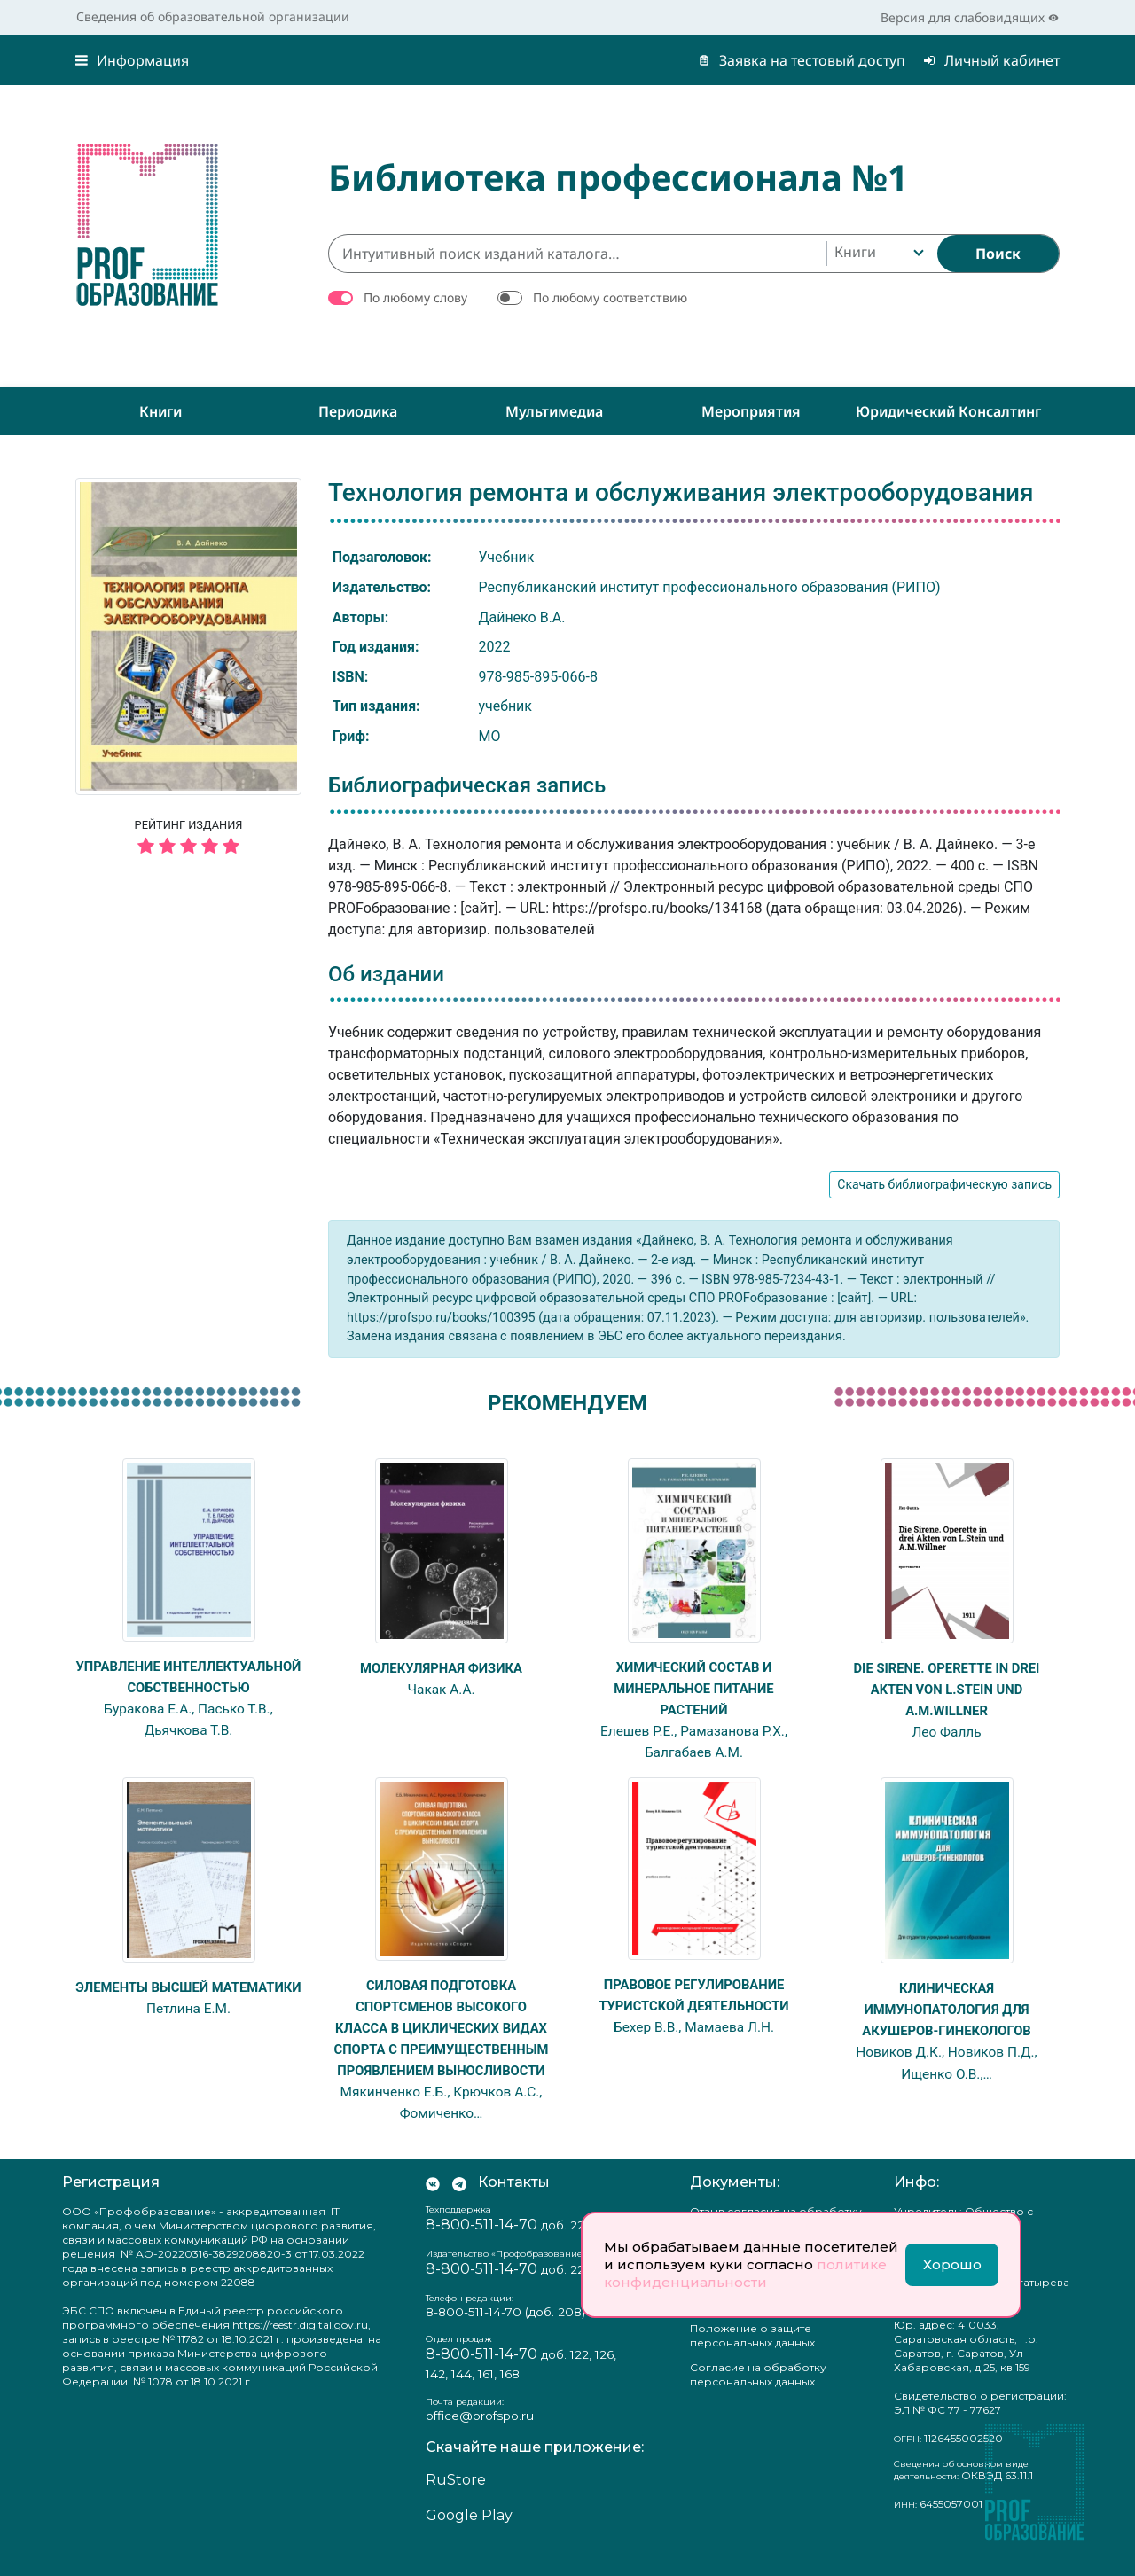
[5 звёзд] (188, 847)
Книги (160, 411)
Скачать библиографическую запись (944, 1184)
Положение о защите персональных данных (752, 2355)
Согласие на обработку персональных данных (758, 2394)
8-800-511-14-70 (481, 2244)
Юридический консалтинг (948, 411)
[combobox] (877, 253)
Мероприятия (751, 411)
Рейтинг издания (188, 839)
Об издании (386, 974)
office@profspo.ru (480, 2436)
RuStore (456, 2501)
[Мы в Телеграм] (459, 2203)
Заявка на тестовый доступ (801, 60)
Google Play (469, 2536)
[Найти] (998, 253)
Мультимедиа (554, 411)
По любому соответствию (610, 297)
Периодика (357, 411)
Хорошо (952, 2264)
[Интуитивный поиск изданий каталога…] (577, 253)
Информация (132, 60)
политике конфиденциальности (745, 2273)
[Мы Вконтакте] (433, 2203)
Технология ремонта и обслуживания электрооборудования (681, 492)
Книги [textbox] (855, 252)
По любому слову (415, 297)
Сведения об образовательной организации (212, 16)
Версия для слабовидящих (970, 17)
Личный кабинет (991, 60)
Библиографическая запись (467, 785)
